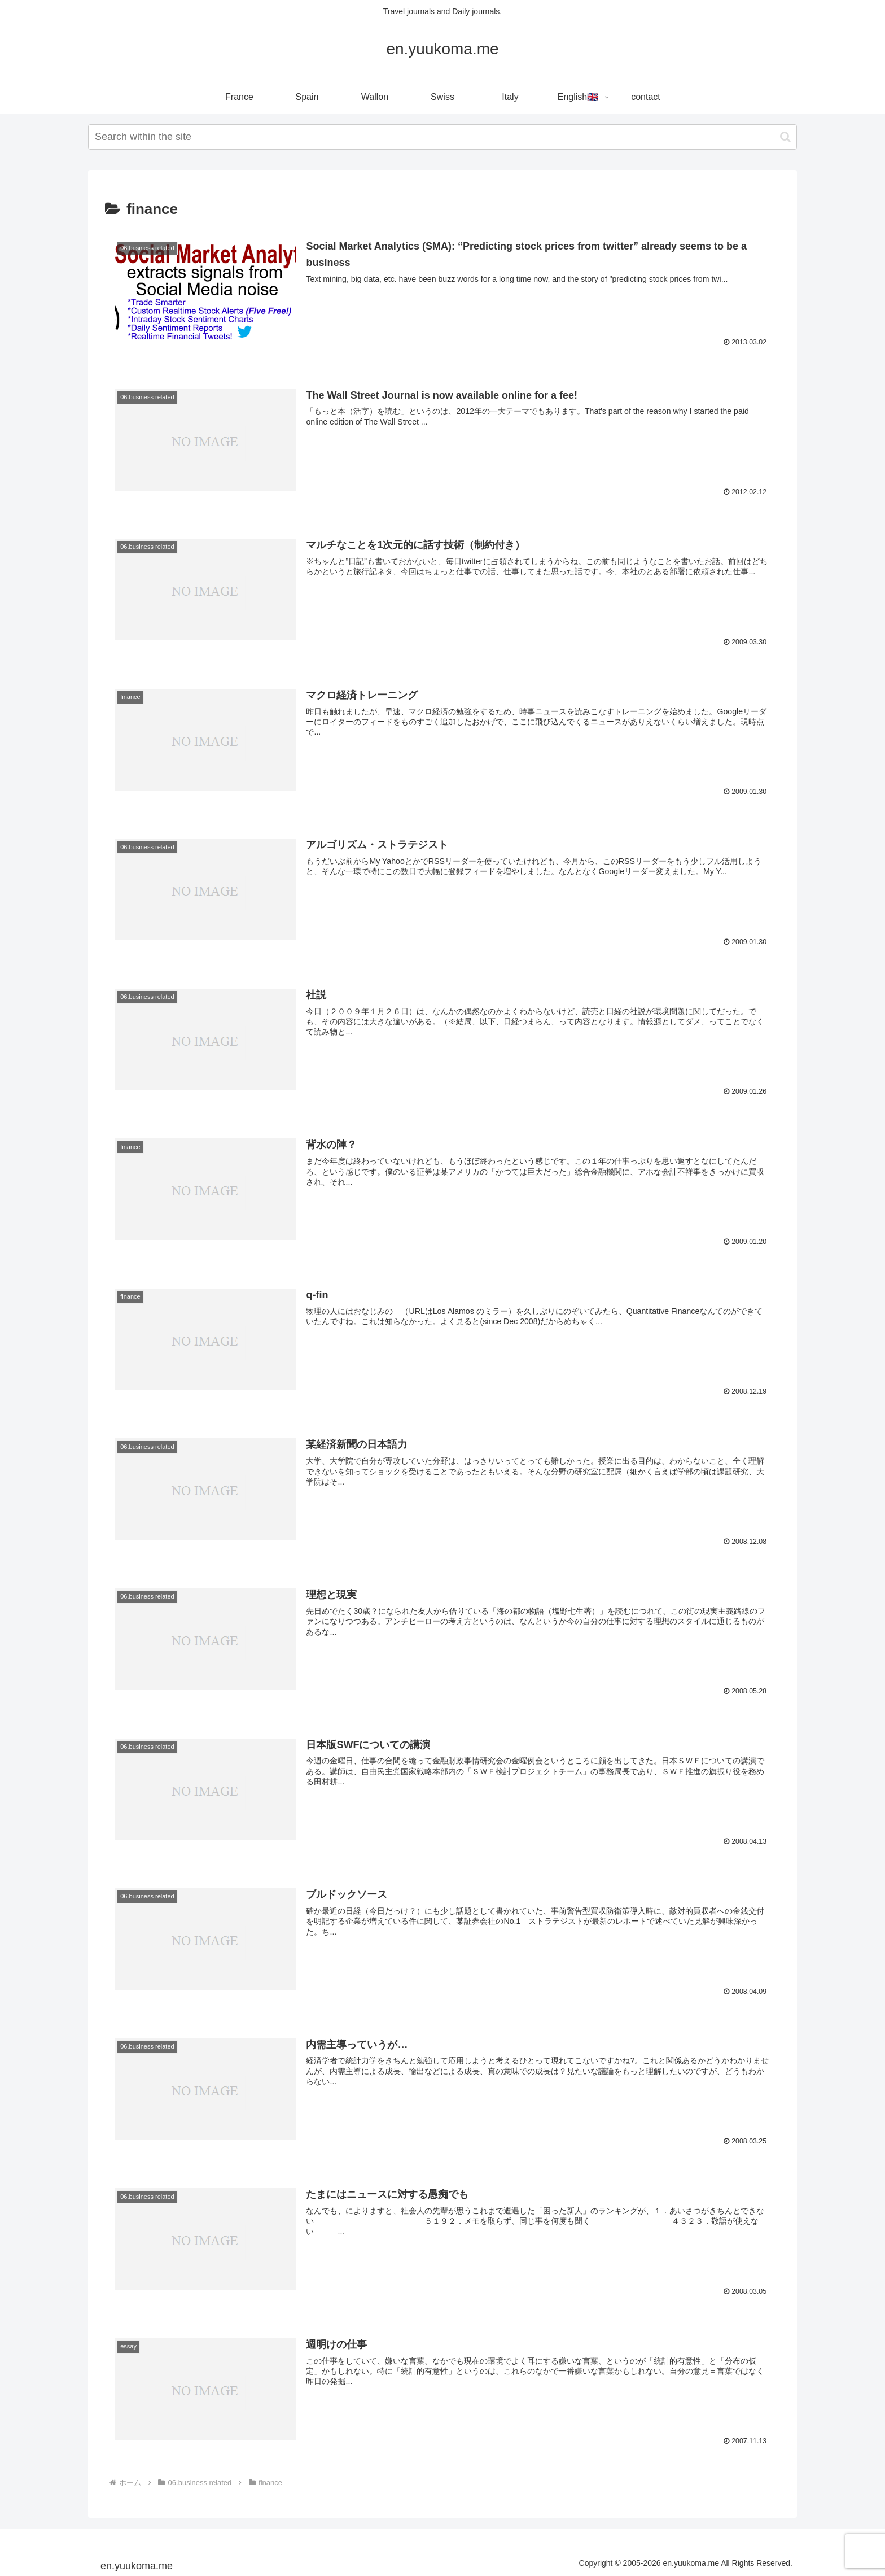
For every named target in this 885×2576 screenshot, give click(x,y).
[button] (785, 136)
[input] (442, 137)
